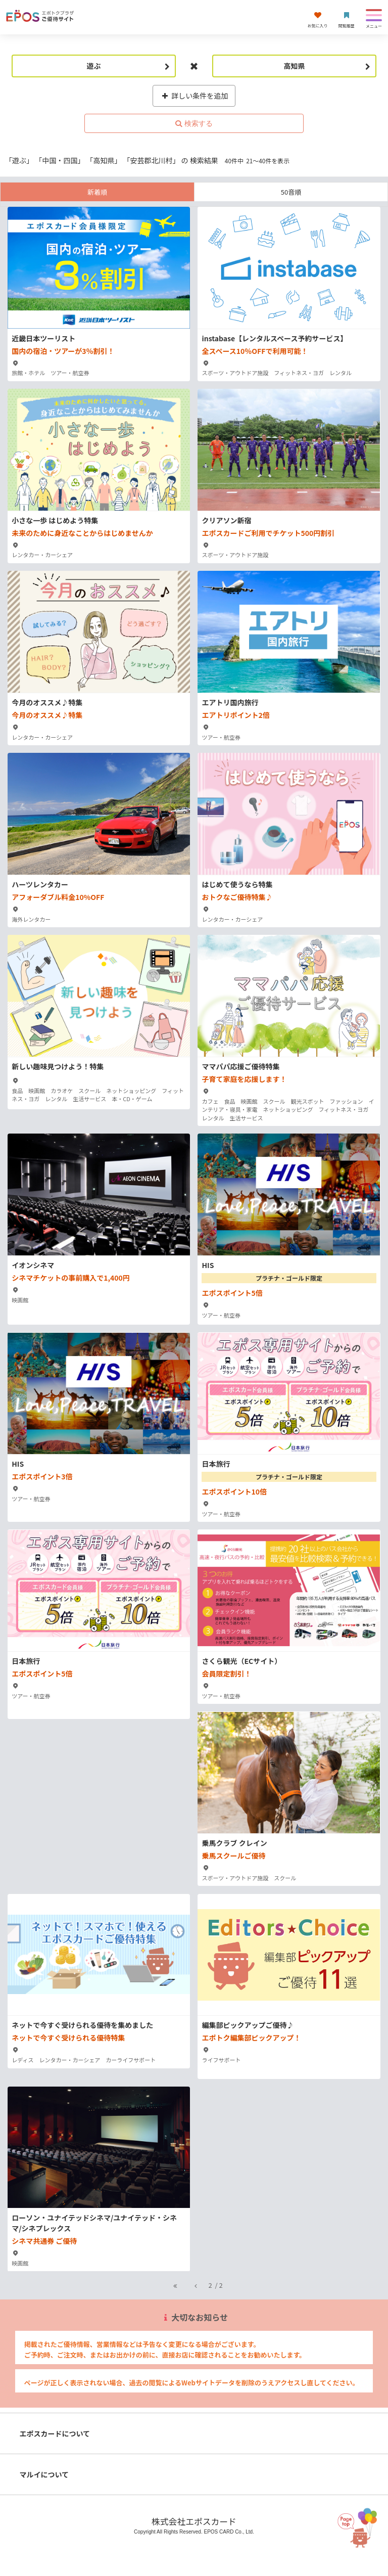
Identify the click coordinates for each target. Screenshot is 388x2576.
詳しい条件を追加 (194, 96)
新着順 (97, 192)
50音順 (291, 192)
